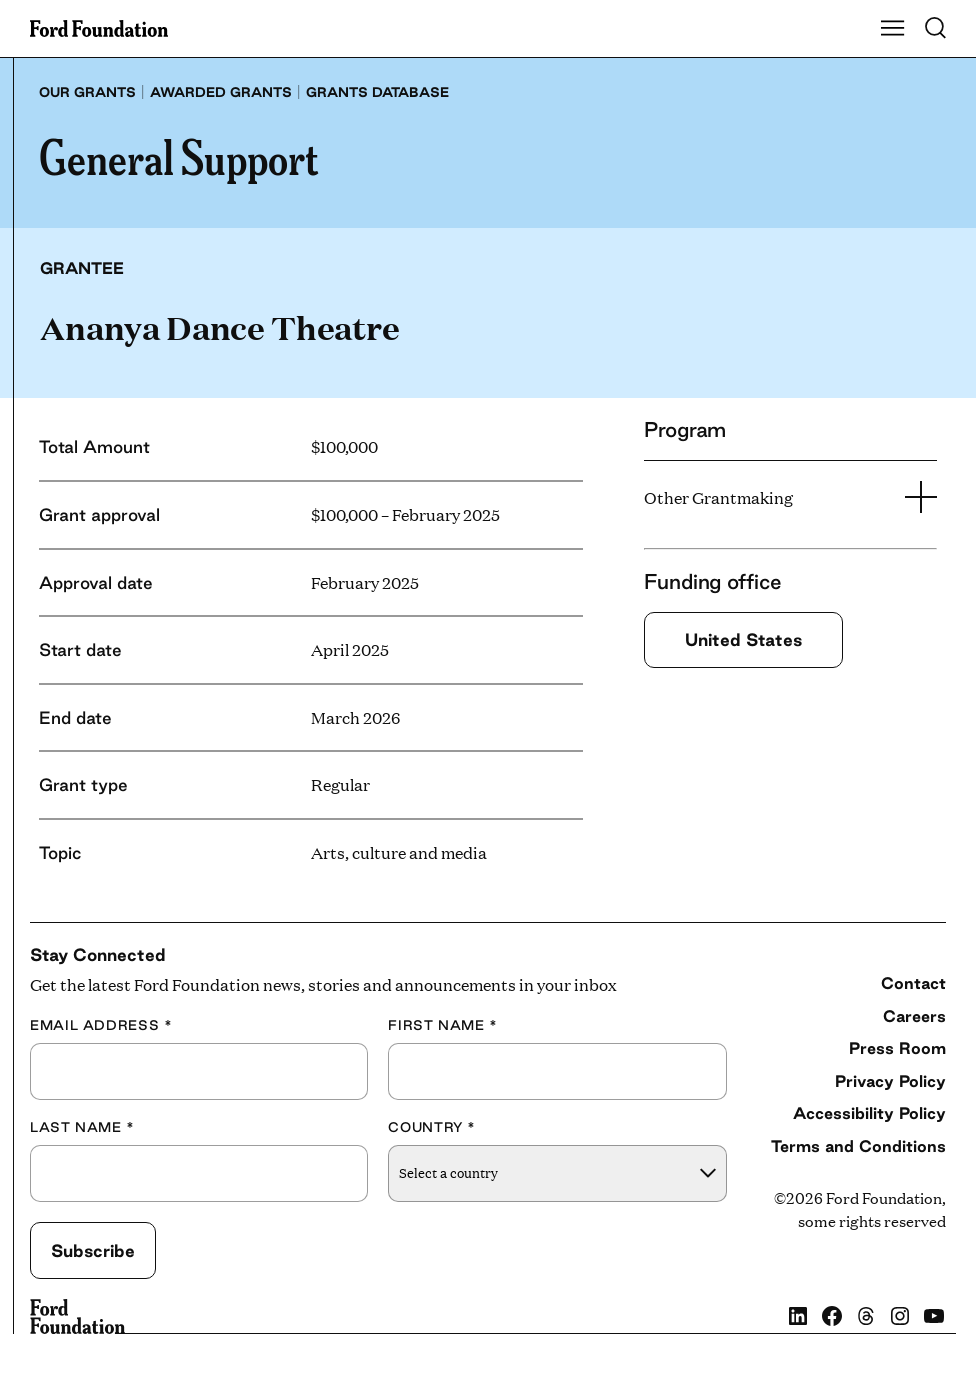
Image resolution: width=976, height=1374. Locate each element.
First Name (443, 1025)
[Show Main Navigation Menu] (893, 29)
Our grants (87, 92)
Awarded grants (221, 92)
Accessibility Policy (869, 1113)
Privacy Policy (890, 1081)
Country (432, 1127)
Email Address (101, 1025)
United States (743, 639)
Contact (913, 983)
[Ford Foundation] (77, 1317)
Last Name (82, 1127)
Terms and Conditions (858, 1146)
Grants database (377, 92)
